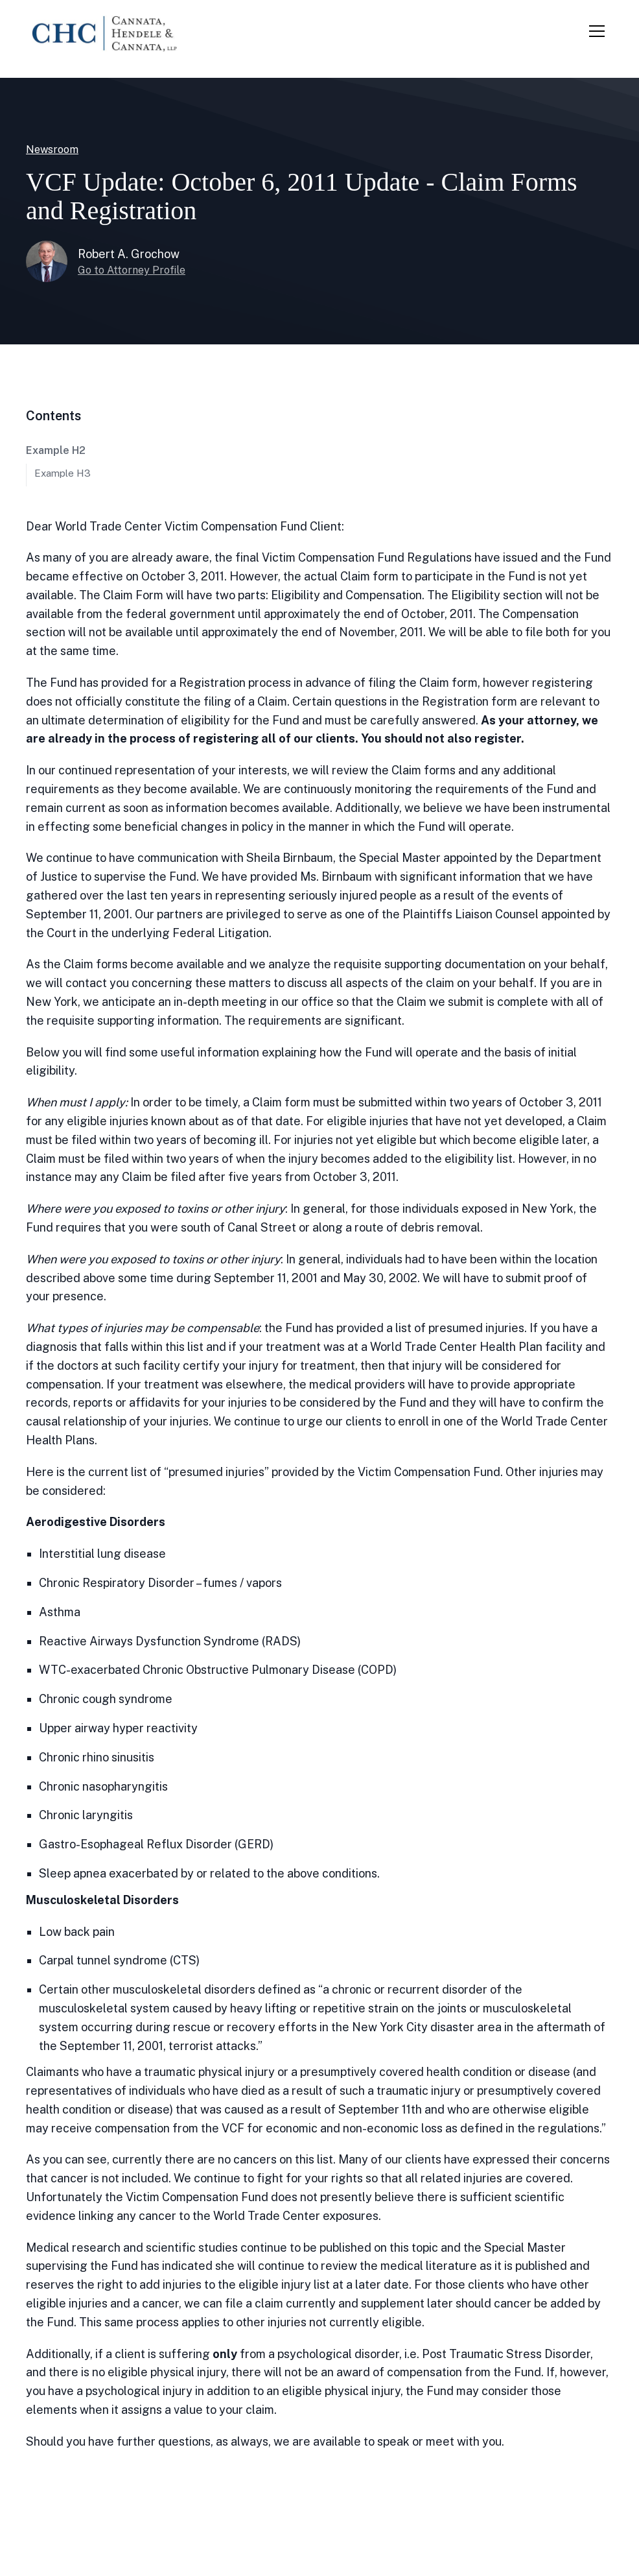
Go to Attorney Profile (131, 270)
